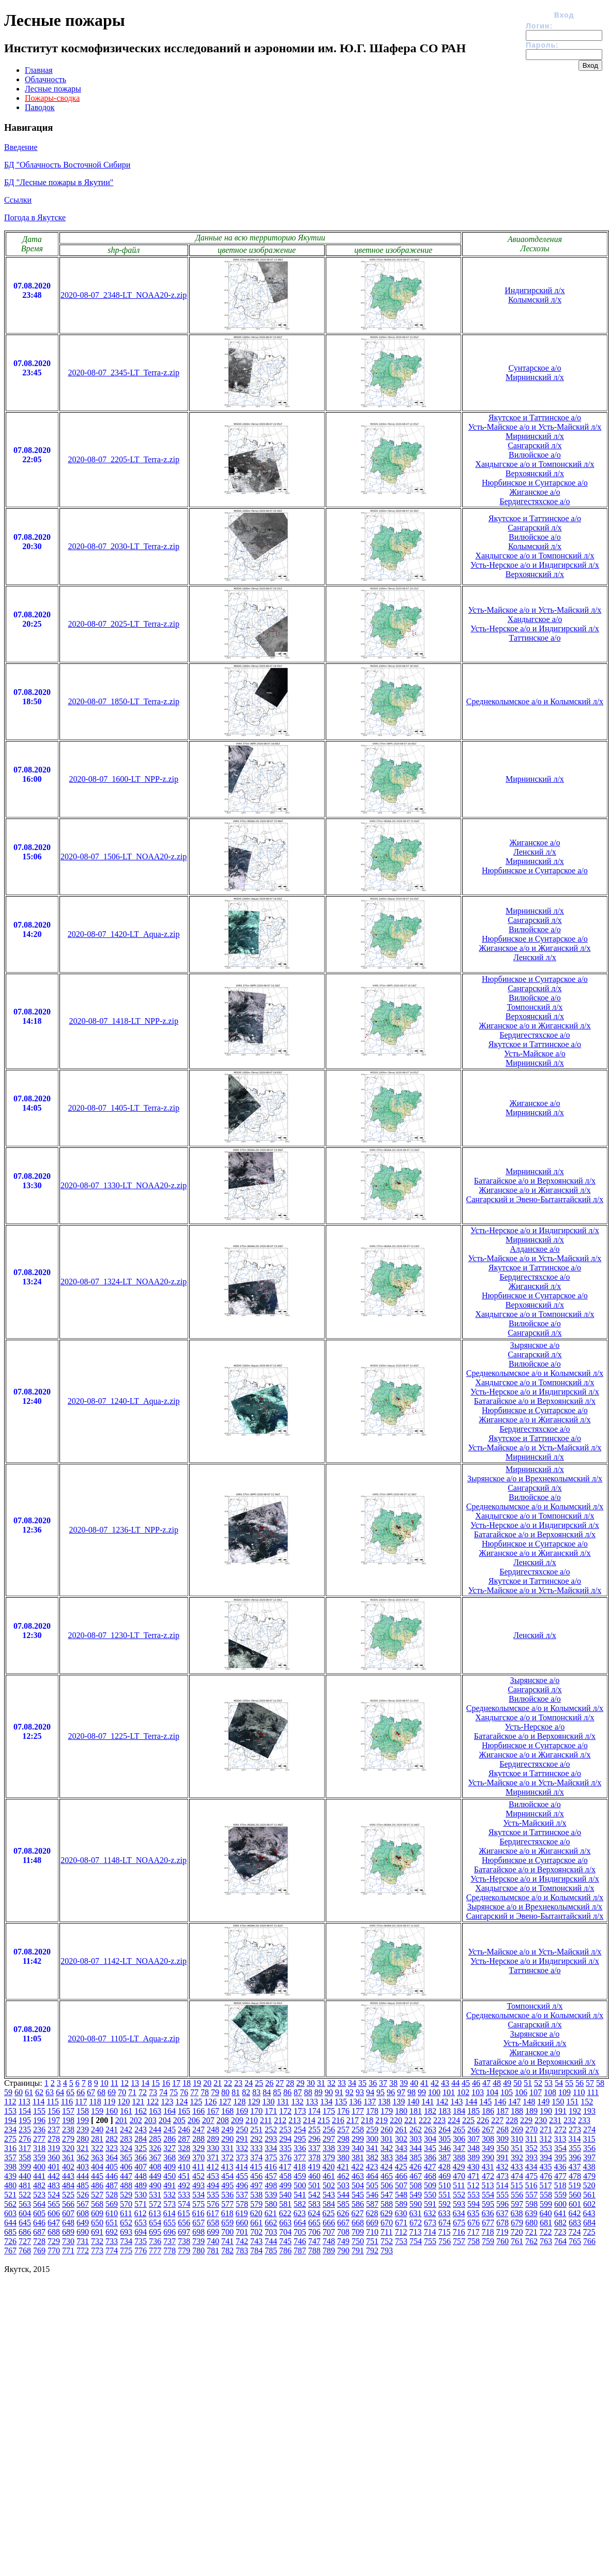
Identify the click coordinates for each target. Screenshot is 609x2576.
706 (314, 2232)
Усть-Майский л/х (534, 1823)
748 (329, 2241)
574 (184, 2204)
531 (155, 2194)
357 (10, 2157)
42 (435, 2083)
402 (68, 2166)
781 (213, 2250)
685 (10, 2232)
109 (564, 2092)
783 (242, 2250)
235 (25, 2129)
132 (297, 2101)
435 (545, 2166)
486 (97, 2185)
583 (314, 2204)
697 (184, 2232)
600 (560, 2204)
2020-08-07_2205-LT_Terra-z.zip (123, 459)
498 (271, 2185)
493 (198, 2185)
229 (526, 2120)
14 (145, 2083)
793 (386, 2250)
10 (104, 2083)
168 (227, 2111)
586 (358, 2204)
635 (473, 2213)
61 (29, 2092)
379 (329, 2157)
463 (358, 2176)
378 (314, 2157)
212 (280, 2120)
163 (155, 2111)
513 (487, 2185)
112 (10, 2101)
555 (502, 2194)
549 (415, 2194)
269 (517, 2129)
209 (237, 2120)
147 (514, 2101)
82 (246, 2092)
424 (386, 2166)
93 (360, 2092)
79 (215, 2092)
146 (500, 2101)
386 (430, 2157)
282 (111, 2138)
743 (256, 2241)
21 (218, 2083)
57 (590, 2083)
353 (546, 2148)
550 (430, 2194)
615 (183, 2213)
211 (266, 2120)
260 (386, 2129)
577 (227, 2204)
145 (485, 2101)
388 (459, 2157)
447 (126, 2176)
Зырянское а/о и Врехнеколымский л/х (534, 1478)
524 (54, 2194)
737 (169, 2241)
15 (155, 2083)
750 (358, 2241)
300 (372, 2138)
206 (194, 2120)
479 (589, 2176)
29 (300, 2083)
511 (459, 2185)
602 (589, 2204)
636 (487, 2213)
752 (386, 2241)
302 (401, 2138)
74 (163, 2092)
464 (372, 2176)
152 (587, 2101)
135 (340, 2101)
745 (285, 2241)
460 (314, 2176)
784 (256, 2250)
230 (541, 2120)
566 (68, 2204)
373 (242, 2157)
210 (252, 2120)
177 (358, 2111)
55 (569, 2083)
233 (584, 2120)
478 (575, 2176)
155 (39, 2111)
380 (343, 2157)
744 (271, 2241)
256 (329, 2129)
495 (227, 2185)
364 (111, 2157)
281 (97, 2138)
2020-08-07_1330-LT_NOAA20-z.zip (123, 1185)
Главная (39, 70)
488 (126, 2185)
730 (68, 2241)
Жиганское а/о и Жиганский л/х (534, 948)
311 (531, 2138)
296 (314, 2138)
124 (181, 2101)
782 (227, 2250)
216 (338, 2120)
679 (517, 2222)
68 (101, 2092)
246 (184, 2129)
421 (343, 2166)
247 (198, 2129)
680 (531, 2222)
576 (213, 2204)
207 (208, 2120)
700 (227, 2232)
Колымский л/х (534, 299)
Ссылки (18, 199)
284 (140, 2138)
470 (459, 2176)
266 (473, 2129)
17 (176, 2083)
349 (488, 2148)
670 (386, 2222)
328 (184, 2148)
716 (458, 2232)
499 (285, 2185)
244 (155, 2129)
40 (414, 2083)
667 (343, 2222)
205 (179, 2120)
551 (444, 2194)
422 (357, 2166)
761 (517, 2241)
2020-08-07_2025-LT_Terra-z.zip (123, 623)
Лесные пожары (53, 88)
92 (349, 2092)
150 (558, 2101)
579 (256, 2204)
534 (198, 2194)
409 (169, 2166)
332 (242, 2148)
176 (343, 2111)
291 (242, 2138)
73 (153, 2092)
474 (517, 2176)
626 (343, 2213)
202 (136, 2120)
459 (300, 2176)
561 (589, 2194)
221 (410, 2120)
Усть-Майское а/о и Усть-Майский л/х (534, 426)
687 (39, 2232)
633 (444, 2213)
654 (155, 2222)
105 (506, 2092)
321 (83, 2148)
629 (386, 2213)
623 (299, 2213)
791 (358, 2250)
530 (140, 2194)
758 (473, 2241)
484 (68, 2185)
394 (546, 2157)
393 (531, 2157)
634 (458, 2213)
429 (458, 2166)
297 (329, 2138)
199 (83, 2120)
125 (196, 2101)
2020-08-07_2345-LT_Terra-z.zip (123, 372)
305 (444, 2138)
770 (54, 2250)
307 (473, 2138)
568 (97, 2204)
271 (546, 2129)
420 (328, 2166)
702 (256, 2232)
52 (538, 2083)
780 (198, 2250)
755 (430, 2241)
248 (213, 2129)
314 (574, 2138)
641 (560, 2213)
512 (473, 2185)
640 (545, 2213)
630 (400, 2213)
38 (393, 2083)
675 (459, 2222)
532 (169, 2194)
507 (401, 2185)
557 (531, 2194)
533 (184, 2194)
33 (342, 2083)
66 (81, 2092)
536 (227, 2194)
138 (384, 2101)
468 (430, 2176)
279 (68, 2138)
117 (81, 2101)
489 (140, 2185)
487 (111, 2185)
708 (343, 2232)
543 (329, 2194)
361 (68, 2157)
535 (213, 2194)
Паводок (40, 107)
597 (517, 2204)
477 (560, 2176)
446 (111, 2176)
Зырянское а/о (535, 1345)
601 (575, 2204)
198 (68, 2120)
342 (386, 2148)
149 (543, 2101)
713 (415, 2232)
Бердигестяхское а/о (534, 501)
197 (54, 2120)
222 (425, 2120)
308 (488, 2138)
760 (502, 2241)
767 (10, 2250)
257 (343, 2129)
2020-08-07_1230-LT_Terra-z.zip (123, 1635)
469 (444, 2176)
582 (300, 2204)
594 (473, 2204)
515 (516, 2185)
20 (207, 2083)
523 (39, 2194)
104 (492, 2092)
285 (155, 2138)
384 (401, 2157)
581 (285, 2204)
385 (415, 2157)
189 (531, 2111)
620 (256, 2213)
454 (227, 2176)
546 (372, 2194)
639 (531, 2213)
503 (343, 2185)
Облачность (45, 79)
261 (401, 2129)
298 (343, 2138)
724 (574, 2232)
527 (97, 2194)
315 (589, 2138)
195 (25, 2120)
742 (242, 2241)
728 (39, 2241)
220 (396, 2120)
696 (169, 2232)
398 (10, 2166)
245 (169, 2129)
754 (415, 2241)
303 (415, 2138)
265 (459, 2129)
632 (429, 2213)
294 (285, 2138)
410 (184, 2166)
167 (213, 2111)
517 (545, 2185)
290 (227, 2138)
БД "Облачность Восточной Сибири (67, 164)
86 (287, 2092)
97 (401, 2092)
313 (560, 2138)
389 (473, 2157)
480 (10, 2185)
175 (329, 2111)
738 (184, 2241)
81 (236, 2092)
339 (343, 2148)
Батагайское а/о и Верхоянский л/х (535, 1180)
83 (256, 2092)
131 (283, 2101)
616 (198, 2213)
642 (574, 2213)
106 (521, 2092)
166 (198, 2111)
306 (459, 2138)
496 (242, 2185)
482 (39, 2185)
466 (401, 2176)
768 (25, 2250)
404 (97, 2166)
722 (545, 2232)
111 (593, 2092)
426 (415, 2166)
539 (271, 2194)
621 (270, 2213)
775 (126, 2250)
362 (83, 2157)
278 (54, 2138)
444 (83, 2176)
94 (370, 2092)
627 (357, 2213)
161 (126, 2111)
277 (39, 2138)
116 (67, 2101)
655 (169, 2222)
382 (372, 2157)
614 (169, 2213)
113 (24, 2101)
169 (242, 2111)
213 (294, 2120)
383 (386, 2157)
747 (314, 2241)
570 (126, 2204)
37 (383, 2083)
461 (329, 2176)
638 (516, 2213)
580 (271, 2204)
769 (39, 2250)
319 (54, 2148)
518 (560, 2185)
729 (54, 2241)
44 (455, 2083)
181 (415, 2111)
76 (184, 2092)
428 (444, 2166)
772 (83, 2250)
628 (372, 2213)
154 (25, 2111)
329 (198, 2148)
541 (300, 2194)
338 (329, 2148)
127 (225, 2101)
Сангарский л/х (534, 445)
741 (227, 2241)
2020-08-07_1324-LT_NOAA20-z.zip (123, 1281)
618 (227, 2213)
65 (70, 2092)
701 (242, 2232)
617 (212, 2213)
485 (83, 2185)
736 (155, 2241)
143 (456, 2101)
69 (112, 2092)
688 (54, 2232)
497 (256, 2185)
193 (589, 2111)
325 (140, 2148)
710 (372, 2232)
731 (83, 2241)
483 (54, 2185)
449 (155, 2176)
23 (238, 2083)
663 (285, 2222)
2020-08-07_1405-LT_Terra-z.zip (123, 1107)
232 (570, 2120)
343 (401, 2148)
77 (194, 2092)
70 (122, 2092)
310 (517, 2138)
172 (285, 2111)
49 (507, 2083)
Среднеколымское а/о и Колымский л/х (534, 701)
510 (444, 2185)
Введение (21, 147)
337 (314, 2148)
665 (314, 2222)
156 (54, 2111)
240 (97, 2129)
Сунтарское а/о (534, 367)
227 (497, 2120)
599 (546, 2204)
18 (186, 2083)
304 (430, 2138)
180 (401, 2111)
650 (97, 2222)
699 (213, 2232)
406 (126, 2166)
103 (477, 2092)
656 (184, 2222)
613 (154, 2213)
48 (497, 2083)
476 (546, 2176)
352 (531, 2148)
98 (411, 2092)
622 (285, 2213)
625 (328, 2213)
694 (140, 2232)
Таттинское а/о (534, 637)
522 (25, 2194)
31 (321, 2083)
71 (132, 2092)
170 (256, 2111)
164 (169, 2111)
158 (83, 2111)
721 (531, 2232)
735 (140, 2241)
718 (487, 2232)
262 (415, 2129)
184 (459, 2111)
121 (138, 2101)
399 (25, 2166)
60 (18, 2092)
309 (502, 2138)
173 (300, 2111)
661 (256, 2222)
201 (121, 2120)
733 (111, 2241)
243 (140, 2129)
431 (487, 2166)
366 (140, 2157)
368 (169, 2157)
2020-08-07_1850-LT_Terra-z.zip (123, 701)
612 (140, 2213)
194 (10, 2120)
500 (300, 2185)
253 (285, 2129)
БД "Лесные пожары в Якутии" (58, 182)
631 (415, 2213)
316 (10, 2148)
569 (111, 2204)
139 (398, 2101)
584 (329, 2204)
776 (140, 2250)
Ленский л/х (534, 851)
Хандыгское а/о (535, 619)
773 (97, 2250)
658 (213, 2222)
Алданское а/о (534, 1249)
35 (362, 2083)
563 (25, 2204)
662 (271, 2222)
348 (473, 2148)
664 (300, 2222)
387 (444, 2157)
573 (169, 2204)
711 (386, 2232)
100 (434, 2092)
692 (111, 2232)
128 (239, 2101)
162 (140, 2111)
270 (531, 2129)
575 (198, 2204)
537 (242, 2194)
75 (174, 2092)
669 (372, 2222)
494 (213, 2185)
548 (401, 2194)
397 (589, 2157)
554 (488, 2194)
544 (343, 2194)
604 (25, 2213)
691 (97, 2232)
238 (68, 2129)
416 (270, 2166)
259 (372, 2129)
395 (560, 2157)
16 (166, 2083)
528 (111, 2194)
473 (502, 2176)
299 (358, 2138)
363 (97, 2157)
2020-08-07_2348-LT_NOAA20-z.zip (123, 295)
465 (386, 2176)
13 (135, 2083)
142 (442, 2101)
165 (184, 2111)
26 (269, 2083)
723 (560, 2232)
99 (422, 2092)
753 (401, 2241)
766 (589, 2241)
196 (39, 2120)
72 (143, 2092)
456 (256, 2176)
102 (463, 2092)
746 (300, 2241)
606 (54, 2213)
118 (95, 2101)
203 (150, 2120)
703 (271, 2232)
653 (140, 2222)
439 (10, 2176)
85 (277, 2092)
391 (502, 2157)
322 (97, 2148)
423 (372, 2166)
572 (155, 2204)
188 (517, 2111)
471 (473, 2176)
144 (471, 2101)
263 (430, 2129)
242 (126, 2129)
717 (473, 2232)
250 (242, 2129)
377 (300, 2157)
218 (367, 2120)
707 (329, 2232)
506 (386, 2185)
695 (155, 2232)
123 (167, 2101)
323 (111, 2148)
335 (285, 2148)
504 (358, 2185)
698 (198, 2232)
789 (329, 2250)
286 (169, 2138)
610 (111, 2213)
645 (25, 2222)
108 (550, 2092)
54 (559, 2083)
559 (560, 2194)
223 (439, 2120)
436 (560, 2166)
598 (531, 2204)
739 (198, 2241)
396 (575, 2157)
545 (358, 2194)
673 (430, 2222)
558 (546, 2194)
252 (271, 2129)
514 (502, 2185)
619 (241, 2213)
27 (280, 2083)
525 (68, 2194)
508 (415, 2185)
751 (372, 2241)
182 (430, 2111)
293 (271, 2138)
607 (68, 2213)
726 (10, 2241)
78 (205, 2092)
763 (546, 2241)
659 (227, 2222)
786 (285, 2250)
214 (309, 2120)
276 (25, 2138)
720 (516, 2232)
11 (114, 2083)
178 (372, 2111)
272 (560, 2129)
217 (352, 2120)
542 (314, 2194)
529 (126, 2194)
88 (308, 2092)
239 (83, 2129)
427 (429, 2166)
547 (386, 2194)
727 (25, 2241)
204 (165, 2120)
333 (256, 2148)
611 (126, 2213)
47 (486, 2083)
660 (242, 2222)
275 (10, 2138)
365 (126, 2157)
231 (555, 2120)
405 (111, 2166)
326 (155, 2148)
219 (381, 2120)
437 (574, 2166)
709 (358, 2232)
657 (198, 2222)
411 (198, 2166)
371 (213, 2157)
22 (228, 2083)
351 (517, 2148)
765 (575, 2241)
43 (445, 2083)
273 (575, 2129)
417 (285, 2166)
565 (54, 2204)
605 (39, 2213)
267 (488, 2129)
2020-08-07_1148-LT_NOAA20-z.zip (123, 1860)
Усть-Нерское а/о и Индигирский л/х (534, 564)
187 (502, 2111)
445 (97, 2176)
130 (268, 2101)
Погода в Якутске (35, 217)
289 (213, 2138)
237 (54, 2129)
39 (404, 2083)
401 (54, 2166)
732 (97, 2241)
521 (10, 2194)
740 (213, 2241)
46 (476, 2083)
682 (560, 2222)
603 (10, 2213)
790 (343, 2250)
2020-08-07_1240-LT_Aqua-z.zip (124, 1401)
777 (155, 2250)
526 (83, 2194)
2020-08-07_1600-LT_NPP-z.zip (123, 779)
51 (528, 2083)
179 (386, 2111)
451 (184, 2176)
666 (329, 2222)
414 (241, 2166)
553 (473, 2194)
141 (427, 2101)
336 (300, 2148)
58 (600, 2083)
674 (444, 2222)
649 (83, 2222)
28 (290, 2083)
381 (358, 2157)
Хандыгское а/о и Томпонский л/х (534, 464)
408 (155, 2166)
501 (314, 2185)
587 (372, 2204)
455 (242, 2176)
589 (401, 2204)
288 (198, 2138)
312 (545, 2138)
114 (38, 2101)
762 (531, 2241)
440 (25, 2176)
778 (169, 2250)
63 (49, 2092)
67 (91, 2092)
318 (39, 2148)
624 (314, 2213)
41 (424, 2083)
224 (454, 2120)
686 (25, 2232)
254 (300, 2129)
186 (488, 2111)
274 (589, 2129)
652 (126, 2222)
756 (444, 2241)
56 (579, 2083)
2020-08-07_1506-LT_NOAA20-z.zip (123, 856)
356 (589, 2148)
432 (502, 2166)
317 (25, 2148)
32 (331, 2083)
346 (444, 2148)
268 (502, 2129)
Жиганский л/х (535, 1286)
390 (488, 2157)
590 (415, 2204)
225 (468, 2120)
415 (256, 2166)
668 (358, 2222)
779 (184, 2250)
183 (444, 2111)
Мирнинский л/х (535, 377)
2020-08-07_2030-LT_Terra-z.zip (123, 546)
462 (343, 2176)
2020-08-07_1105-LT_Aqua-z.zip (123, 2038)
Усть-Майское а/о (535, 1053)
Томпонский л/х (534, 1007)
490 (155, 2185)
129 (254, 2101)
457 (271, 2176)
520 (589, 2185)
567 (83, 2204)
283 (126, 2138)
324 (126, 2148)
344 (415, 2148)
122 (152, 2101)
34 (352, 2083)
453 (213, 2176)
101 (449, 2092)
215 (323, 2120)
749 (343, 2241)
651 (111, 2222)
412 (212, 2166)
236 (39, 2129)
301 (386, 2138)
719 (502, 2232)
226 (483, 2120)
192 (575, 2111)
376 (285, 2157)
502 (329, 2185)
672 (415, 2222)
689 (68, 2232)
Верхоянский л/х (535, 473)
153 (10, 2111)
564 (39, 2204)
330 (213, 2148)
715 (444, 2232)
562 (10, 2204)
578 (242, 2204)
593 (459, 2204)
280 (83, 2138)
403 (83, 2166)
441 (39, 2176)
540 (285, 2194)
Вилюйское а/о (535, 454)
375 (271, 2157)
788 (314, 2250)
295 (300, 2138)
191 (560, 2111)
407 (140, 2166)
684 (589, 2222)
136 (355, 2101)
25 (259, 2083)
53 (548, 2083)
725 (589, 2232)
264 (444, 2129)
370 (198, 2157)
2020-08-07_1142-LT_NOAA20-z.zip (123, 1961)
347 (459, 2148)
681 (546, 2222)
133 (312, 2101)
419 (314, 2166)
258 (358, 2129)
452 (198, 2176)
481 (25, 2185)
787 (300, 2250)
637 (502, 2213)
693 (126, 2232)
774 (111, 2250)
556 (517, 2194)
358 (25, 2157)
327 (169, 2148)
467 (415, 2176)
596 (502, 2204)
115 (52, 2101)
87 (298, 2092)
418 (299, 2166)
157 (68, 2111)
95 (380, 2092)
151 (572, 2101)
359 (39, 2157)
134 (326, 2101)
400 (39, 2166)
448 (140, 2176)
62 (39, 2092)
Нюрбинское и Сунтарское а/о (535, 482)
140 (413, 2101)
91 (339, 2092)
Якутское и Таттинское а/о (535, 417)
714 (429, 2232)
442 (54, 2176)
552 (459, 2194)
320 (68, 2148)
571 (140, 2204)
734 (126, 2241)
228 (512, 2120)
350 (502, 2148)
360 (54, 2157)
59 (8, 2092)
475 (531, 2176)
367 (155, 2157)
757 (459, 2241)
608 (83, 2213)
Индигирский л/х (535, 290)
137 (369, 2101)
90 (329, 2092)
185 (473, 2111)
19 (197, 2083)
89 (318, 2092)
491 (169, 2185)
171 (271, 2111)
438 (589, 2166)
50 (517, 2083)
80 (225, 2092)
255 (314, 2129)
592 (444, 2204)
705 (300, 2232)
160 (111, 2111)
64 (60, 2092)
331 (227, 2148)
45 (466, 2083)
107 (535, 2092)
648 (68, 2222)
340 (358, 2148)
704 (285, 2232)
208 (223, 2120)
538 (256, 2194)
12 (124, 2083)
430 (473, 2166)
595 (488, 2204)
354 (560, 2148)
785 (271, 2250)
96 (391, 2092)
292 (256, 2138)
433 (516, 2166)
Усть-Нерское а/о (535, 1726)
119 (109, 2101)
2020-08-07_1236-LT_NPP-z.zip (123, 1529)
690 (83, 2232)
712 (400, 2232)
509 (430, 2185)
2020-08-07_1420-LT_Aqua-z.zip (124, 934)
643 (589, 2213)
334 (271, 2148)
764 (560, 2241)
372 (227, 2157)
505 (372, 2185)
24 (249, 2083)
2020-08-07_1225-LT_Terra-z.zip (123, 1736)
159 (97, 2111)
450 (169, 2176)
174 (314, 2111)
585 (343, 2204)
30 (311, 2083)
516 (531, 2185)
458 (285, 2176)
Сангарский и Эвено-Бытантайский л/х (535, 1199)
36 (373, 2083)
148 (529, 2101)
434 (531, 2166)
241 (111, 2129)
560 (575, 2194)
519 (574, 2185)
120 (123, 2101)
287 (184, 2138)
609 (97, 2213)
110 (579, 2092)
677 (488, 2222)
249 (227, 2129)
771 (68, 2250)
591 (430, 2204)
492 (184, 2185)
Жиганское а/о (534, 492)
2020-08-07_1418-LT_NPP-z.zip (123, 1021)
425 (400, 2166)
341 (372, 2148)
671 (401, 2222)
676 (473, 2222)
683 (575, 2222)
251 (256, 2129)
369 (184, 2157)
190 (546, 2111)
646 (39, 2222)
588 (386, 2204)
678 (502, 2222)
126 (210, 2101)
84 (267, 2092)
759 (488, 2241)
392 (517, 2157)
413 (227, 2166)
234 (10, 2129)
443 (68, 2176)
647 (54, 2222)
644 (10, 2222)
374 (256, 2157)
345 (430, 2148)
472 (488, 2176)
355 (575, 2148)
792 (372, 2250)
